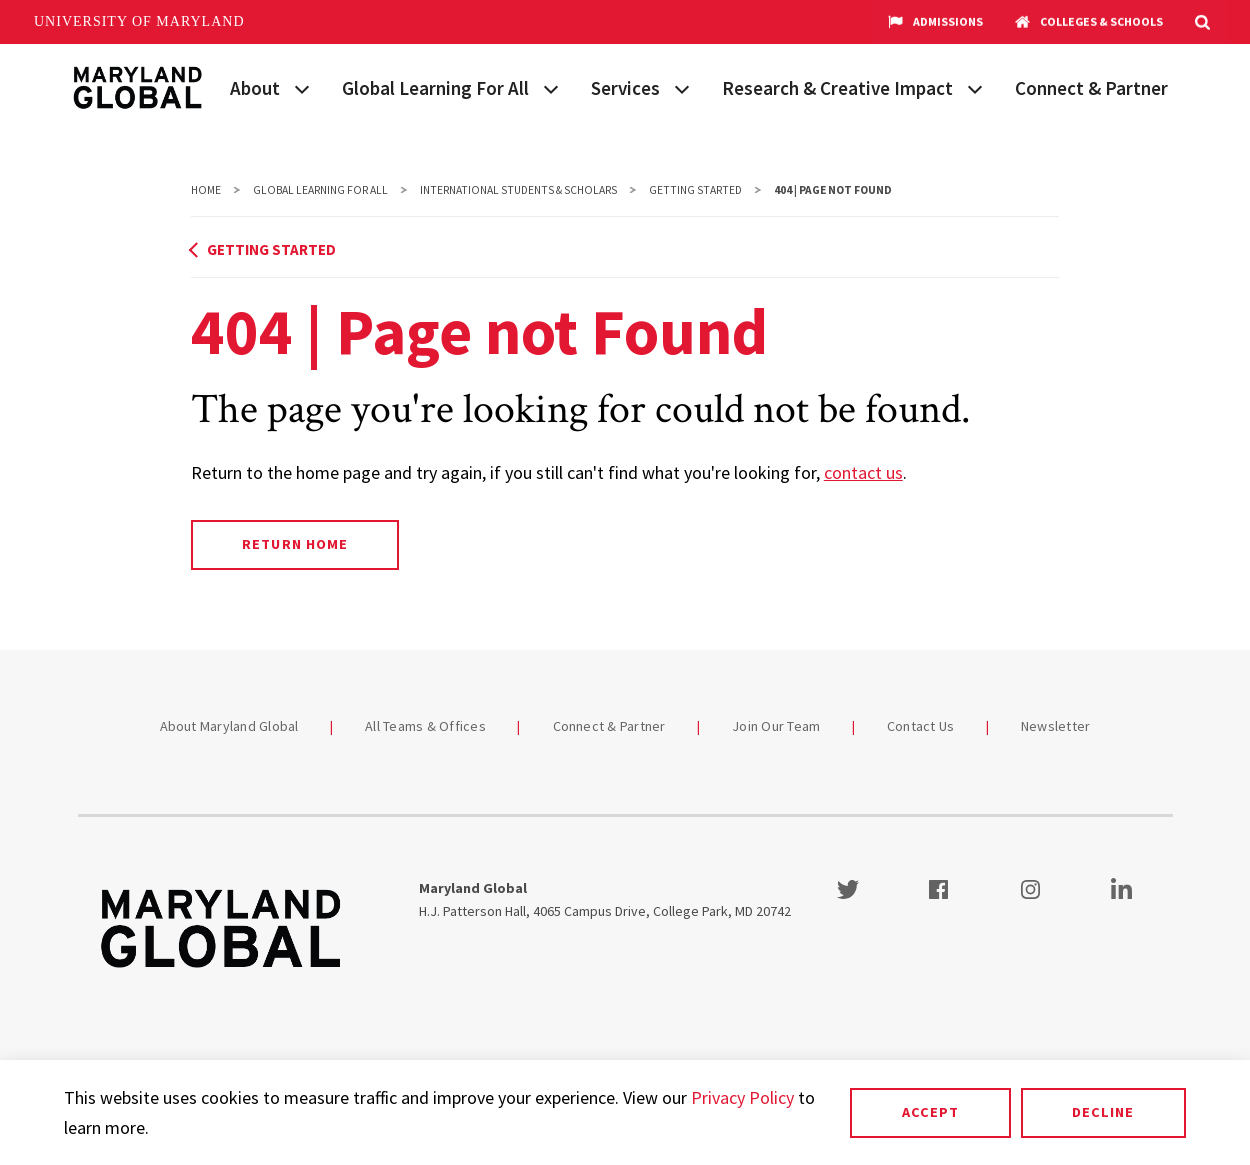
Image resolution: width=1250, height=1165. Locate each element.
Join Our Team (776, 726)
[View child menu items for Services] (682, 87)
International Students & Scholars (518, 190)
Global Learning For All (435, 88)
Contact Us (921, 726)
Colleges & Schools (1089, 22)
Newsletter (1056, 726)
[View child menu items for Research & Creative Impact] (975, 87)
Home (206, 190)
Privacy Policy (742, 1097)
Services (625, 88)
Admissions (935, 22)
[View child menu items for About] (302, 87)
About (255, 88)
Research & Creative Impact (837, 88)
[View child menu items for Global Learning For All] (551, 87)
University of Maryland (139, 21)
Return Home (294, 544)
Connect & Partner (1091, 88)
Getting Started (695, 190)
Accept (930, 1112)
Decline (1103, 1112)
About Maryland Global (229, 726)
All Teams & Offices (425, 726)
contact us (863, 472)
